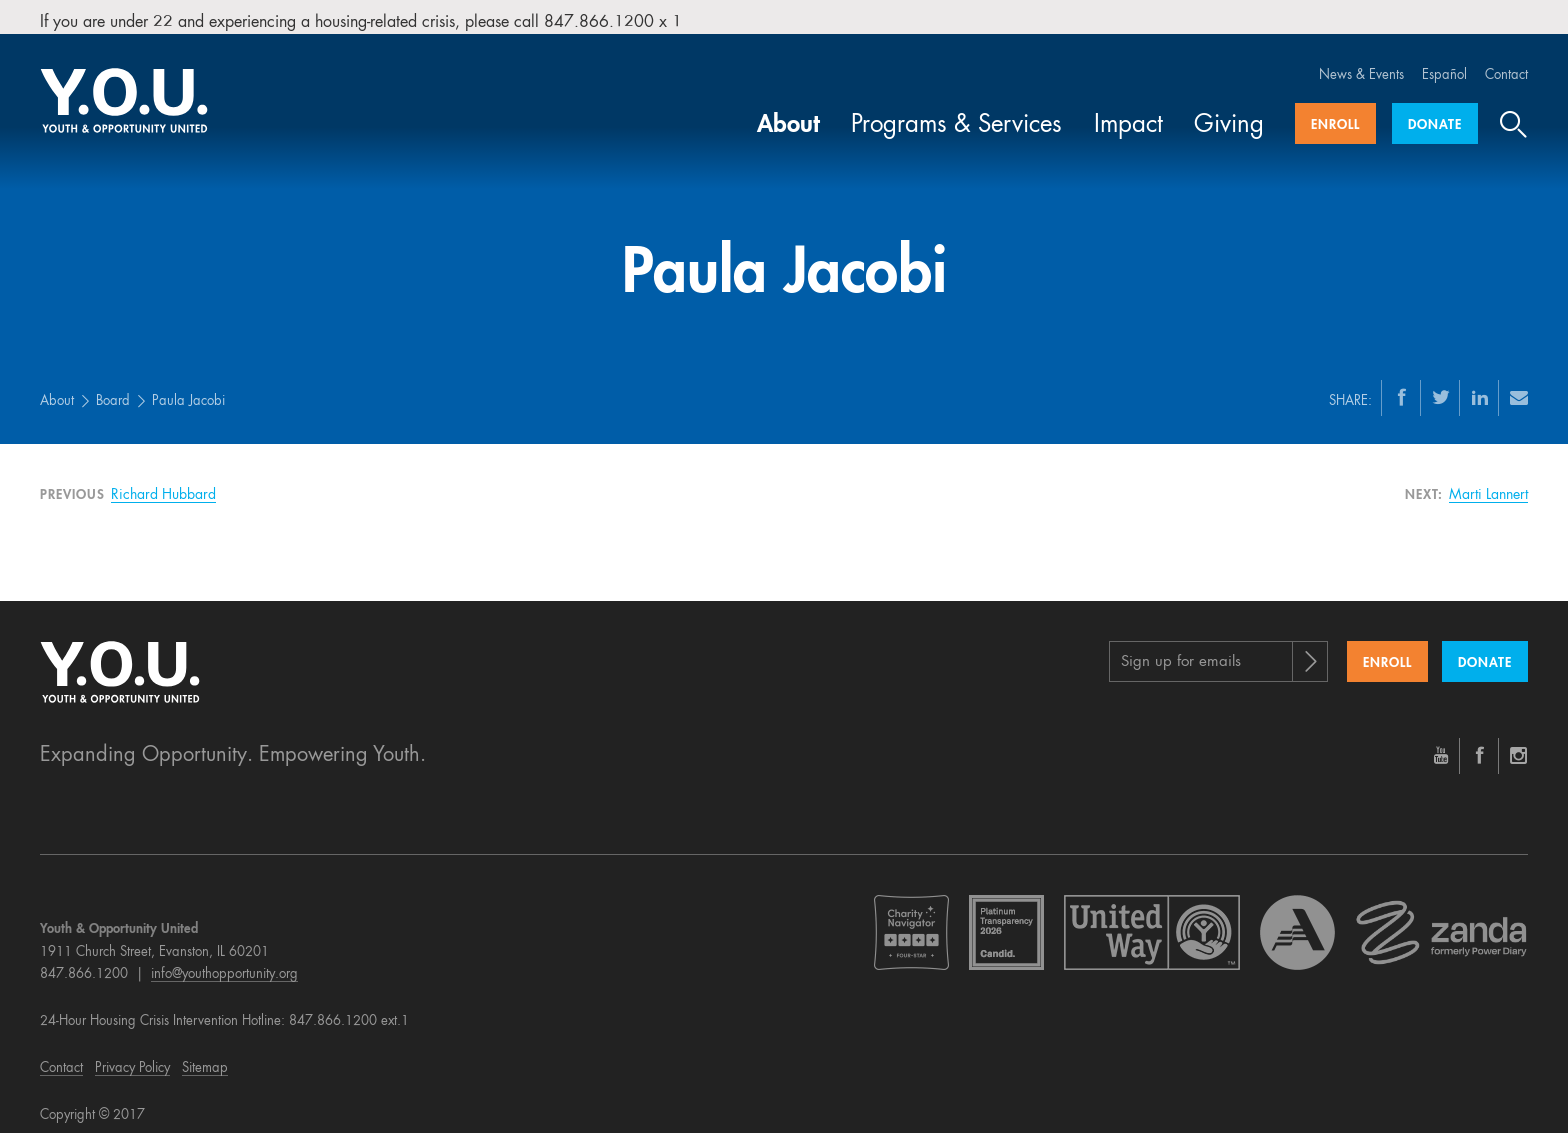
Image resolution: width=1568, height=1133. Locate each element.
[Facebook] (1402, 384)
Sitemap (205, 1055)
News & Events (1361, 62)
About (788, 113)
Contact (1506, 62)
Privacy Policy (132, 1055)
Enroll (1335, 112)
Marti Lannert (1488, 482)
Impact (1128, 113)
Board (113, 388)
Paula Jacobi (188, 388)
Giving (1229, 113)
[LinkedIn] (1480, 384)
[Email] (1519, 384)
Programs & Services (956, 113)
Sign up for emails (1181, 649)
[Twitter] (1441, 384)
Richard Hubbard (163, 482)
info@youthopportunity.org (224, 961)
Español (1444, 62)
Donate (1435, 112)
